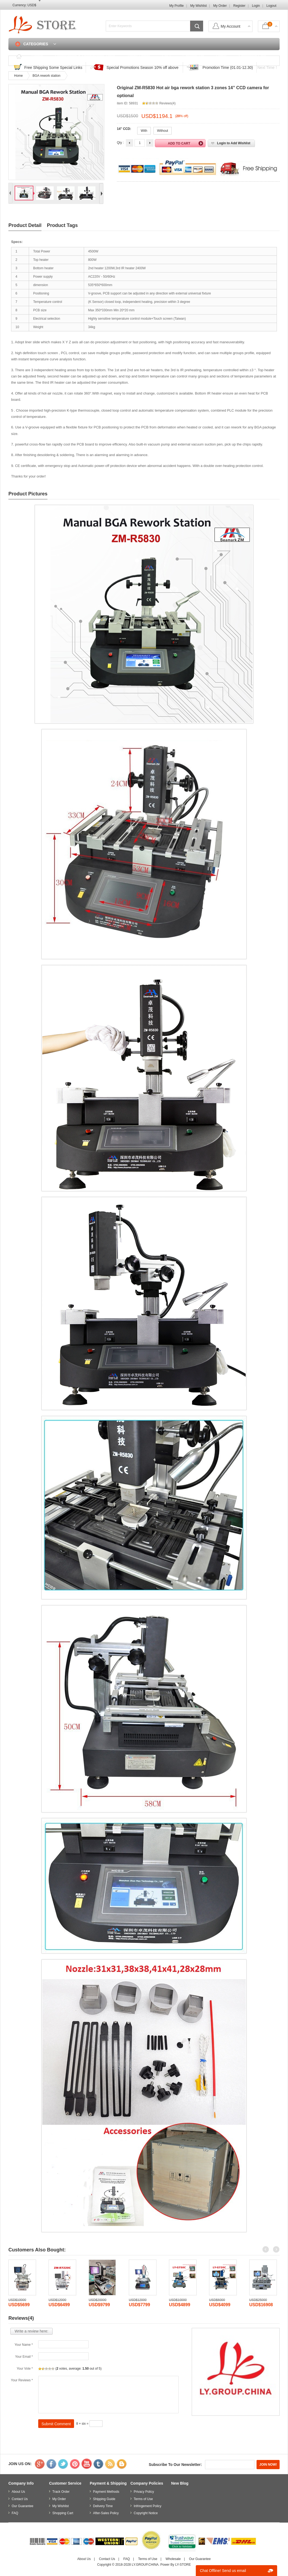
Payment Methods (106, 2492)
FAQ (166, 56)
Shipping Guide (104, 2499)
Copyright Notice (146, 2513)
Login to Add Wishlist (233, 143)
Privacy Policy (144, 2492)
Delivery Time (103, 2506)
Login (256, 6)
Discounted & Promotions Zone (85, 56)
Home (37, 56)
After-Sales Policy (106, 2513)
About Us (18, 2492)
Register (239, 6)
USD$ (31, 5)
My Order (220, 6)
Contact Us (193, 56)
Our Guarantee (22, 2506)
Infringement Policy (147, 2506)
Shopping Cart (252, 56)
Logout (271, 6)
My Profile (176, 6)
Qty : (120, 143)
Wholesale (173, 2559)
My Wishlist (198, 6)
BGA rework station (46, 76)
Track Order (138, 56)
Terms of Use (143, 2499)
